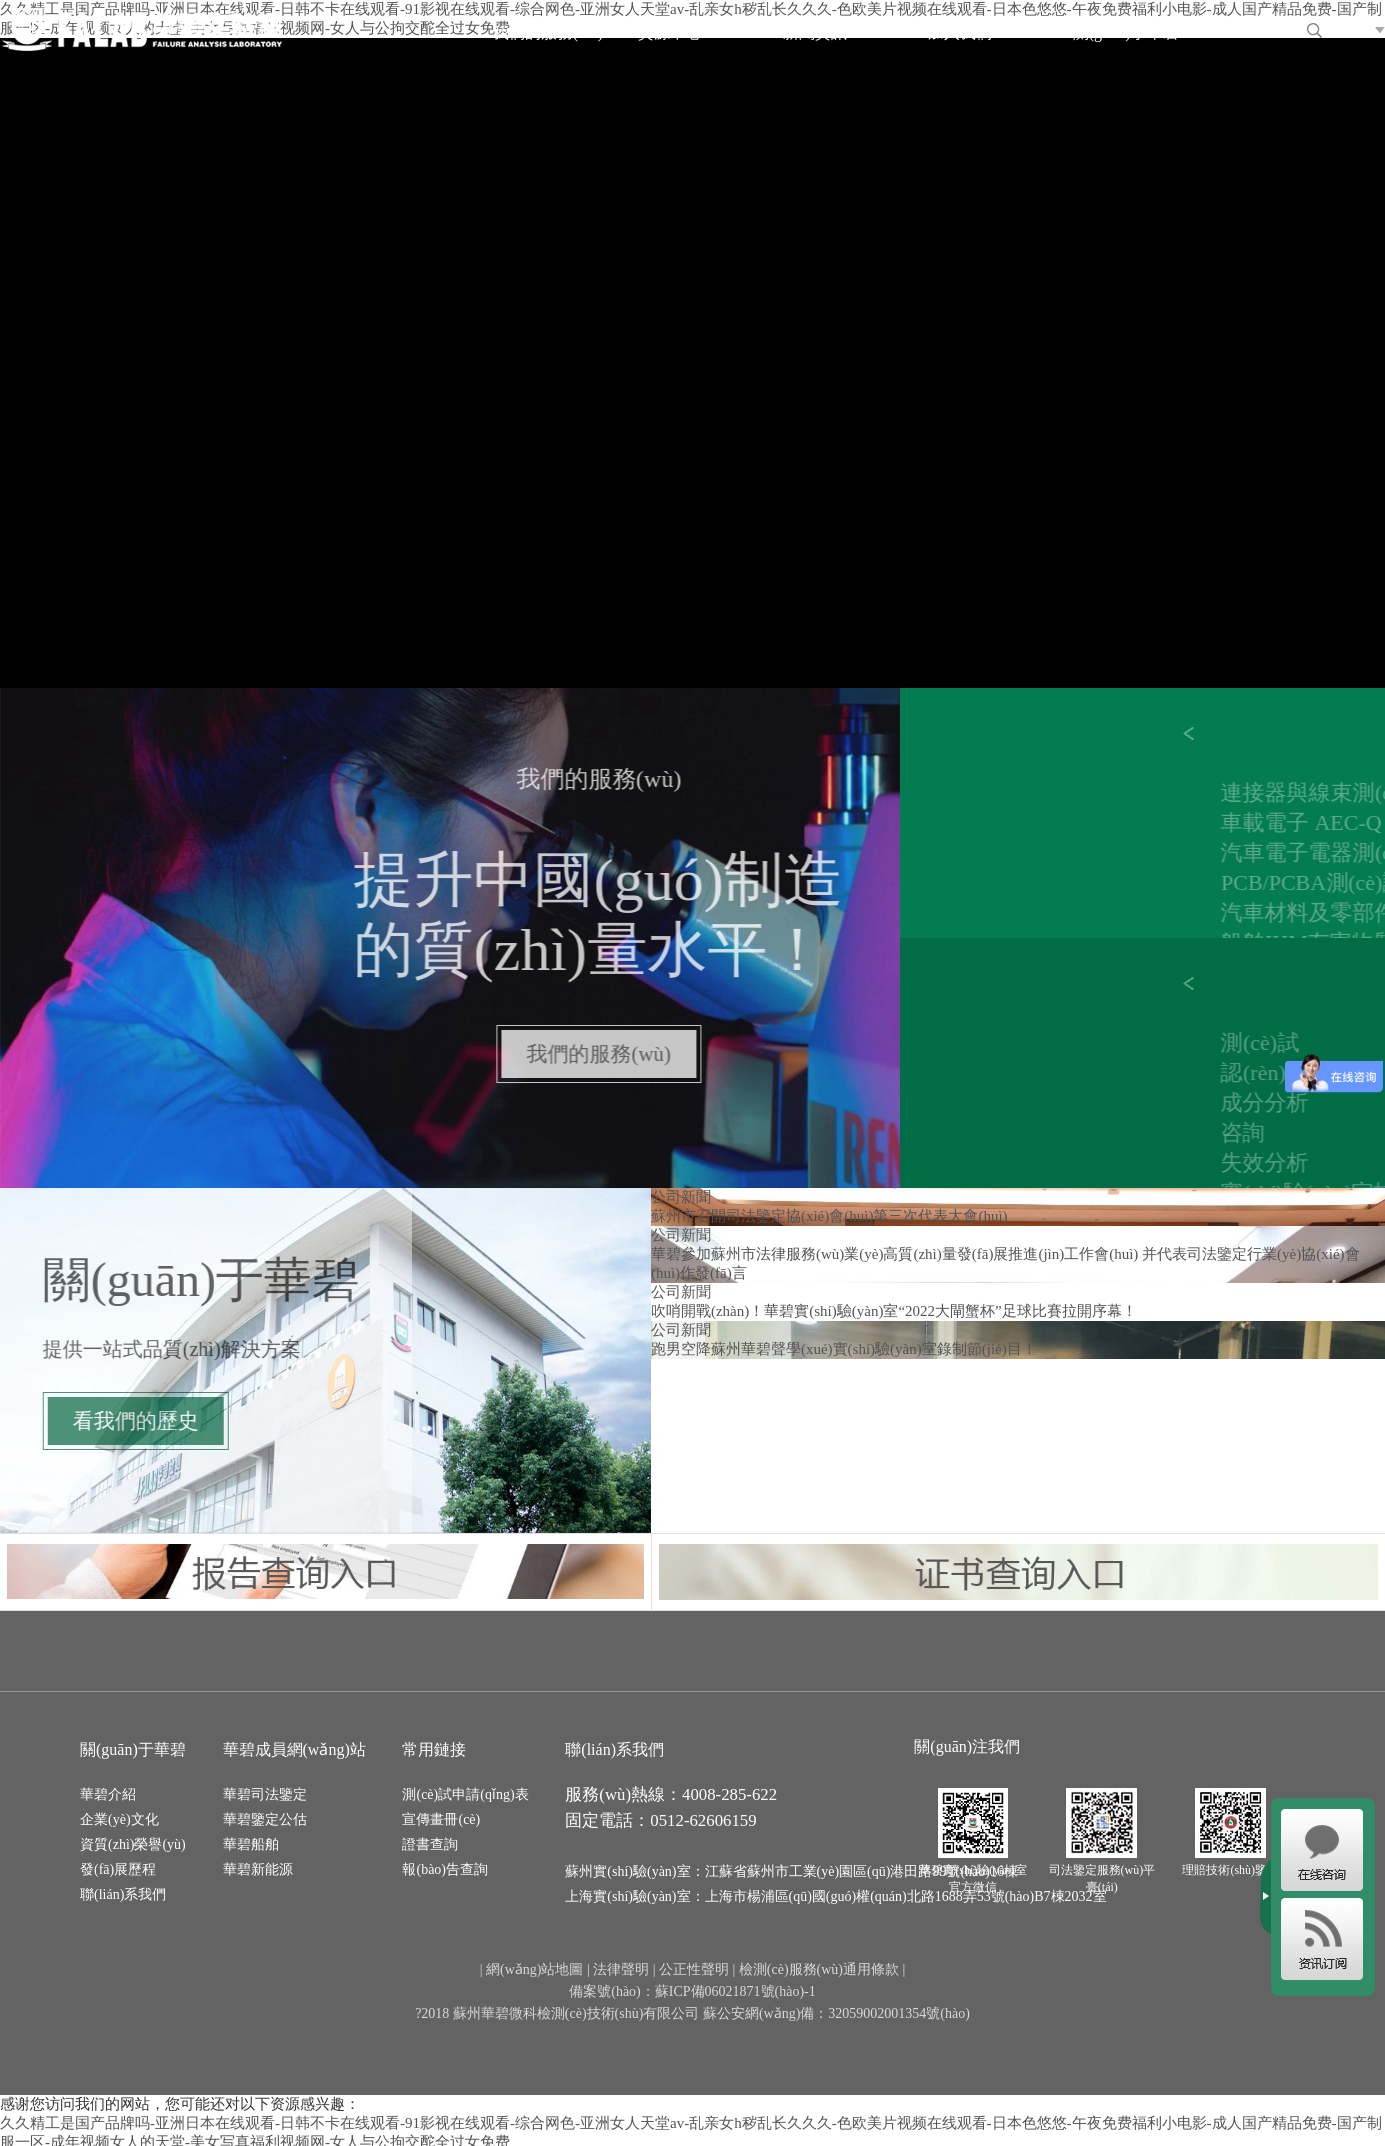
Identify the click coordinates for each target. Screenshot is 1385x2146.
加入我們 (960, 32)
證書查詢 (430, 1844)
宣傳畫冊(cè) (441, 1819)
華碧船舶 (251, 1844)
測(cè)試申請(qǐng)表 (465, 1794)
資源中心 (670, 32)
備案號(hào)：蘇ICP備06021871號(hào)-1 (692, 1991)
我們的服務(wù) (548, 32)
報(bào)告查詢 (445, 1869)
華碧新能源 (258, 1869)
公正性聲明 (694, 1969)
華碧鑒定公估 (265, 1819)
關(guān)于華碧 (1126, 32)
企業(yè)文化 (119, 1819)
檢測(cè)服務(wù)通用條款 (819, 1969)
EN (1355, 28)
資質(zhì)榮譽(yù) (133, 1844)
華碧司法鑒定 (265, 1794)
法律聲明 (621, 1969)
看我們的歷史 (111, 1421)
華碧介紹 (108, 1794)
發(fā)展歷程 (118, 1869)
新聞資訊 (815, 32)
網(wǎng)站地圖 (534, 1969)
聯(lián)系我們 (123, 1894)
